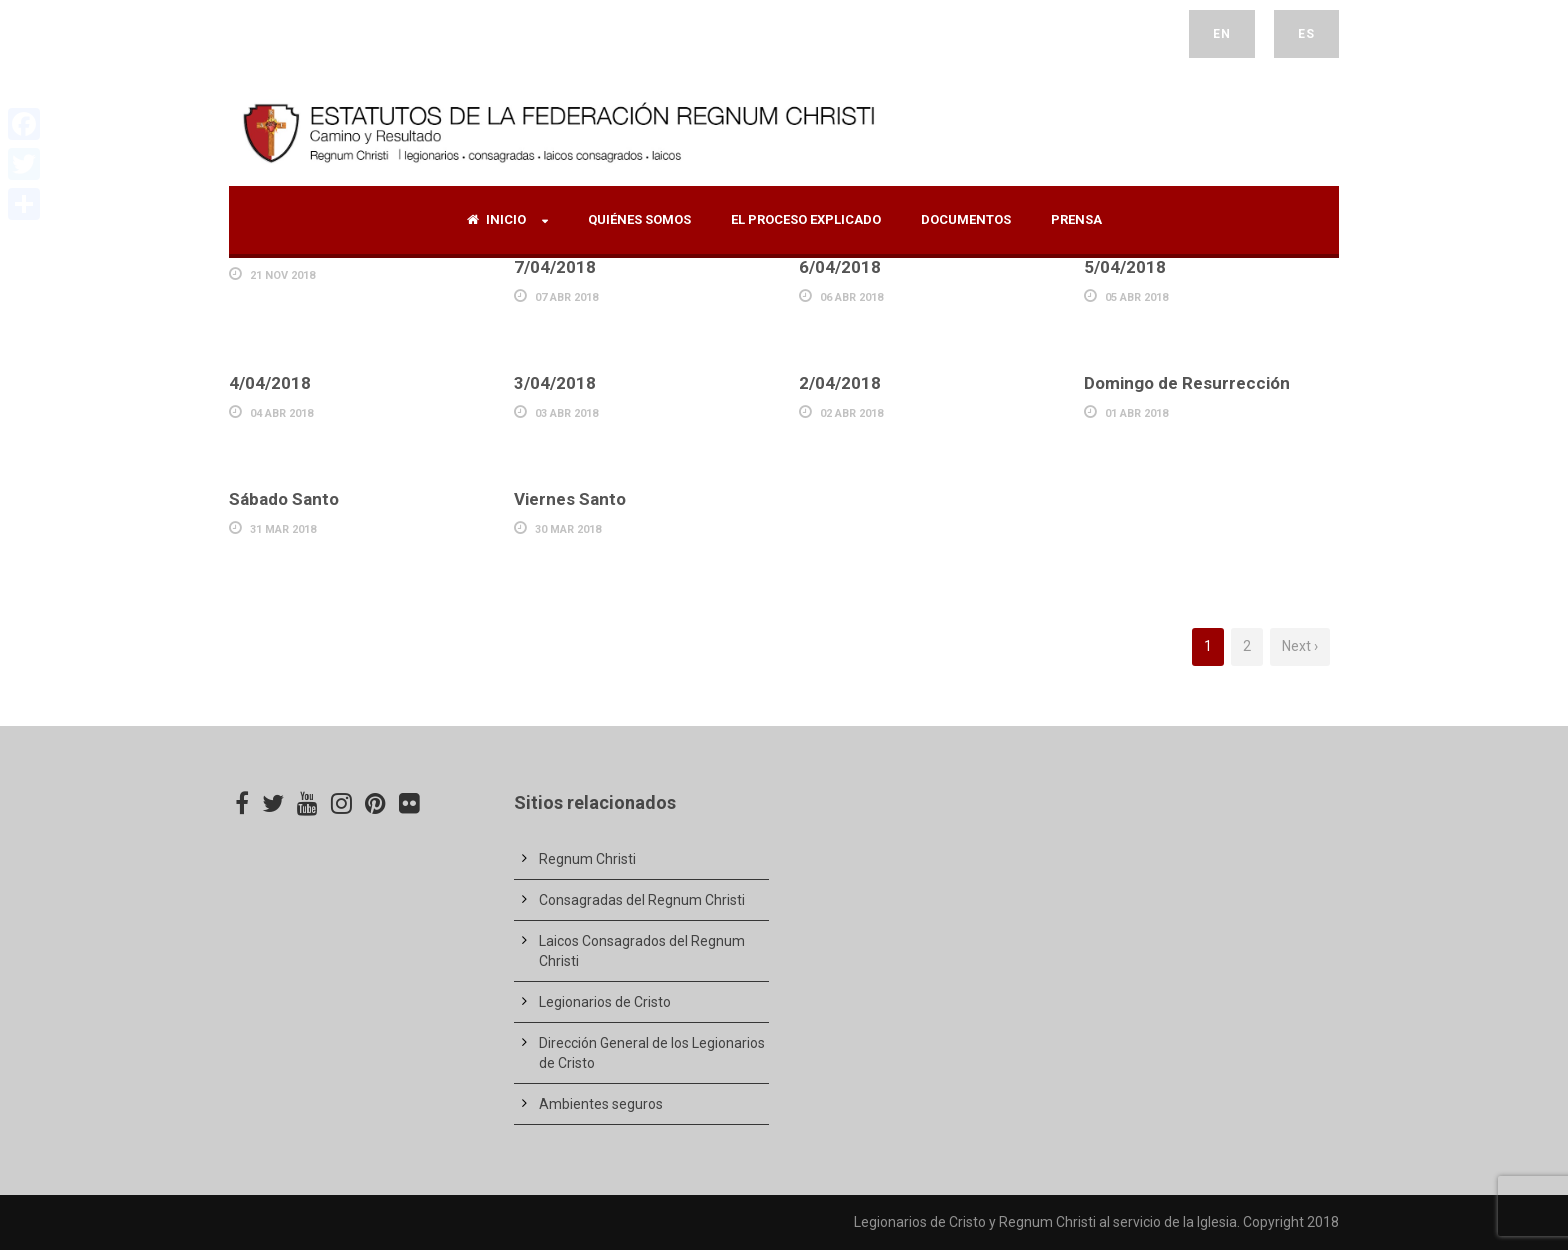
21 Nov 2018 (282, 275)
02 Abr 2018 (851, 413)
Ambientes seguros (601, 1104)
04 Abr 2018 (281, 413)
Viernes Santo (570, 499)
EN (1222, 34)
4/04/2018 (270, 383)
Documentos (966, 219)
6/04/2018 (840, 267)
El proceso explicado (806, 219)
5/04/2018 (1125, 267)
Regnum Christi (587, 859)
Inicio (496, 219)
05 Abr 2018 (1136, 297)
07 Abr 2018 (566, 297)
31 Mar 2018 (283, 529)
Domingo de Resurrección (1187, 383)
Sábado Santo (284, 499)
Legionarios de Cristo (605, 1002)
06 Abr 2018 (851, 297)
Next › (1300, 646)
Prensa (1076, 219)
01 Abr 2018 (1136, 413)
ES (1306, 34)
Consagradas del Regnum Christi (642, 900)
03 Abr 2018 (566, 413)
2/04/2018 (840, 383)
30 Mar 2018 (568, 529)
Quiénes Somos (639, 219)
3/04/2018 (555, 383)
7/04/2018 (555, 267)
